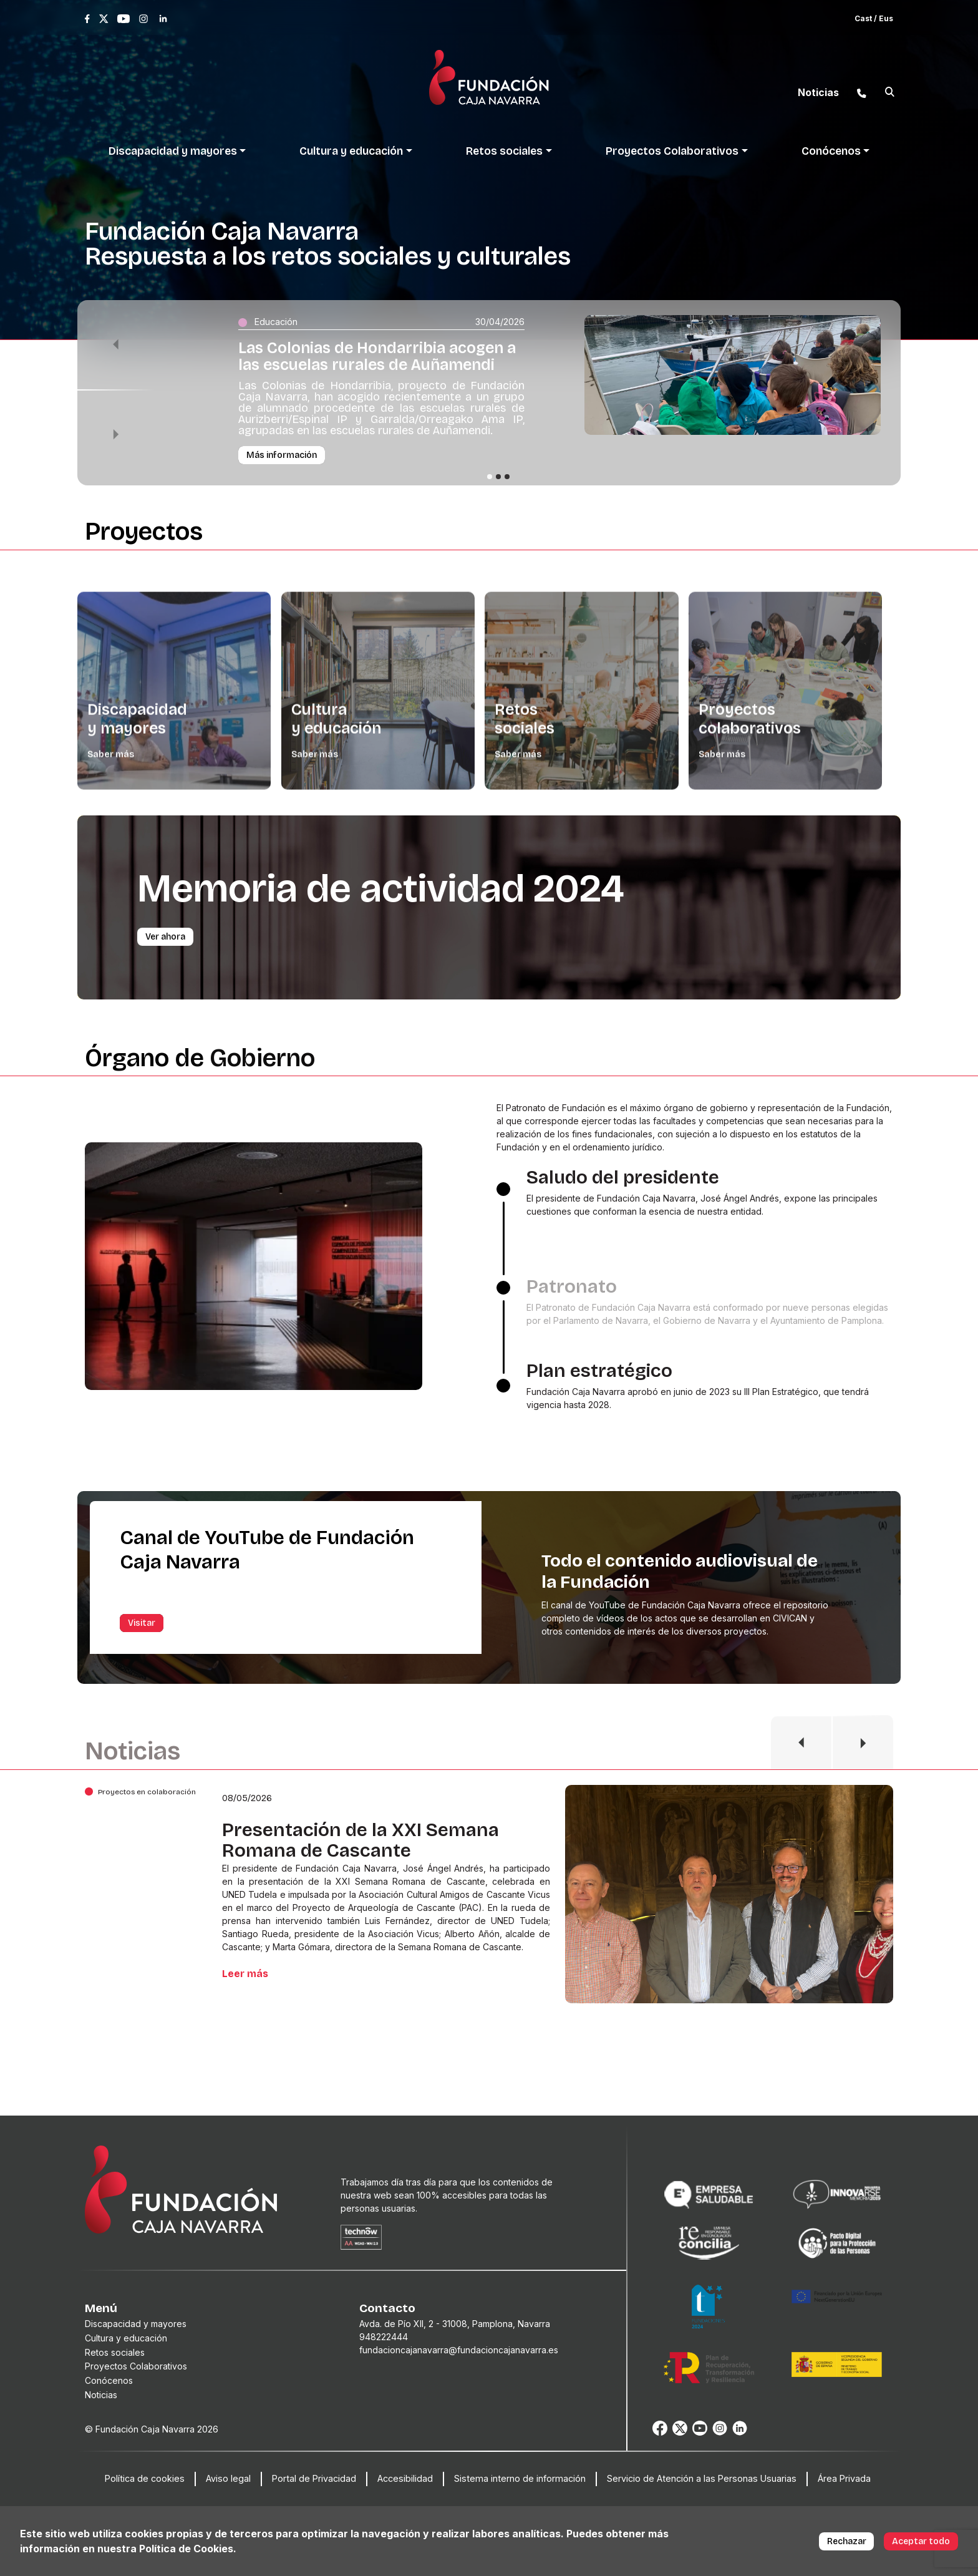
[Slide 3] (507, 476)
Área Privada (844, 2478)
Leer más (245, 1974)
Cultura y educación (126, 2338)
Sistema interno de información (520, 2478)
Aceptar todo (921, 2541)
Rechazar (846, 2541)
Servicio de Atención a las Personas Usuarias (701, 2478)
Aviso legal (228, 2478)
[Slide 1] (489, 476)
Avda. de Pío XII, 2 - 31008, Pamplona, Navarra (454, 2323)
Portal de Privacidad (314, 2478)
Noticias (101, 2394)
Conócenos (109, 2380)
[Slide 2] (498, 476)
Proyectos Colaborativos (136, 2366)
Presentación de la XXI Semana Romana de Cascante (360, 1840)
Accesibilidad (405, 2478)
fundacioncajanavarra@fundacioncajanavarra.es (458, 2350)
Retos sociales (115, 2352)
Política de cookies (145, 2478)
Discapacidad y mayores (135, 2323)
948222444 (383, 2336)
